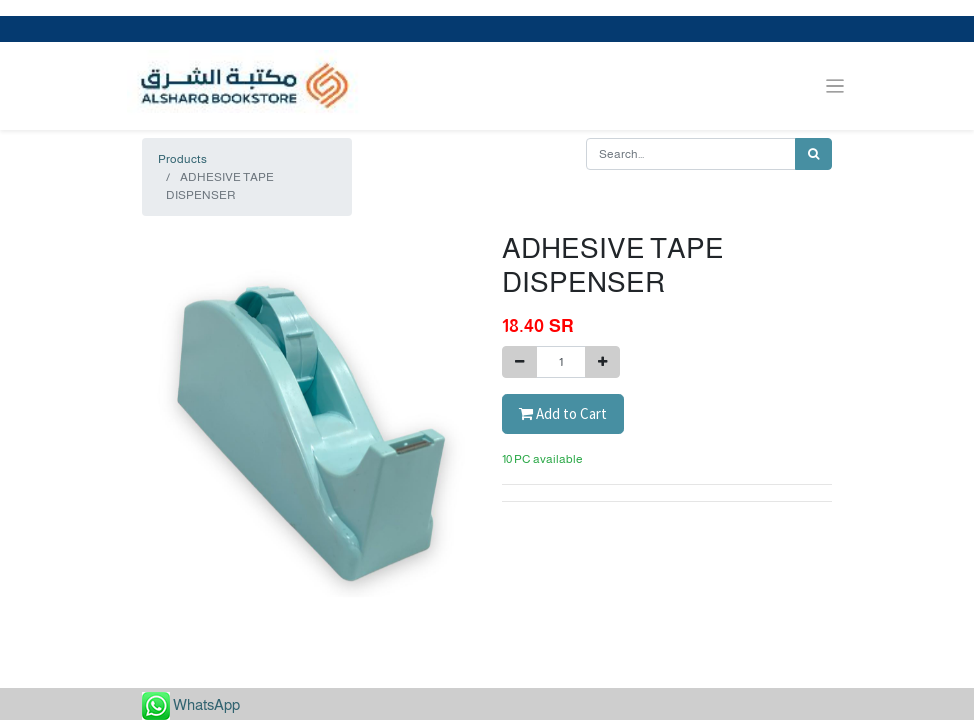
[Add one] (602, 362)
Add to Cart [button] (563, 413)
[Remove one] (519, 362)
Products (182, 159)
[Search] (813, 154)
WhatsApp (206, 704)
